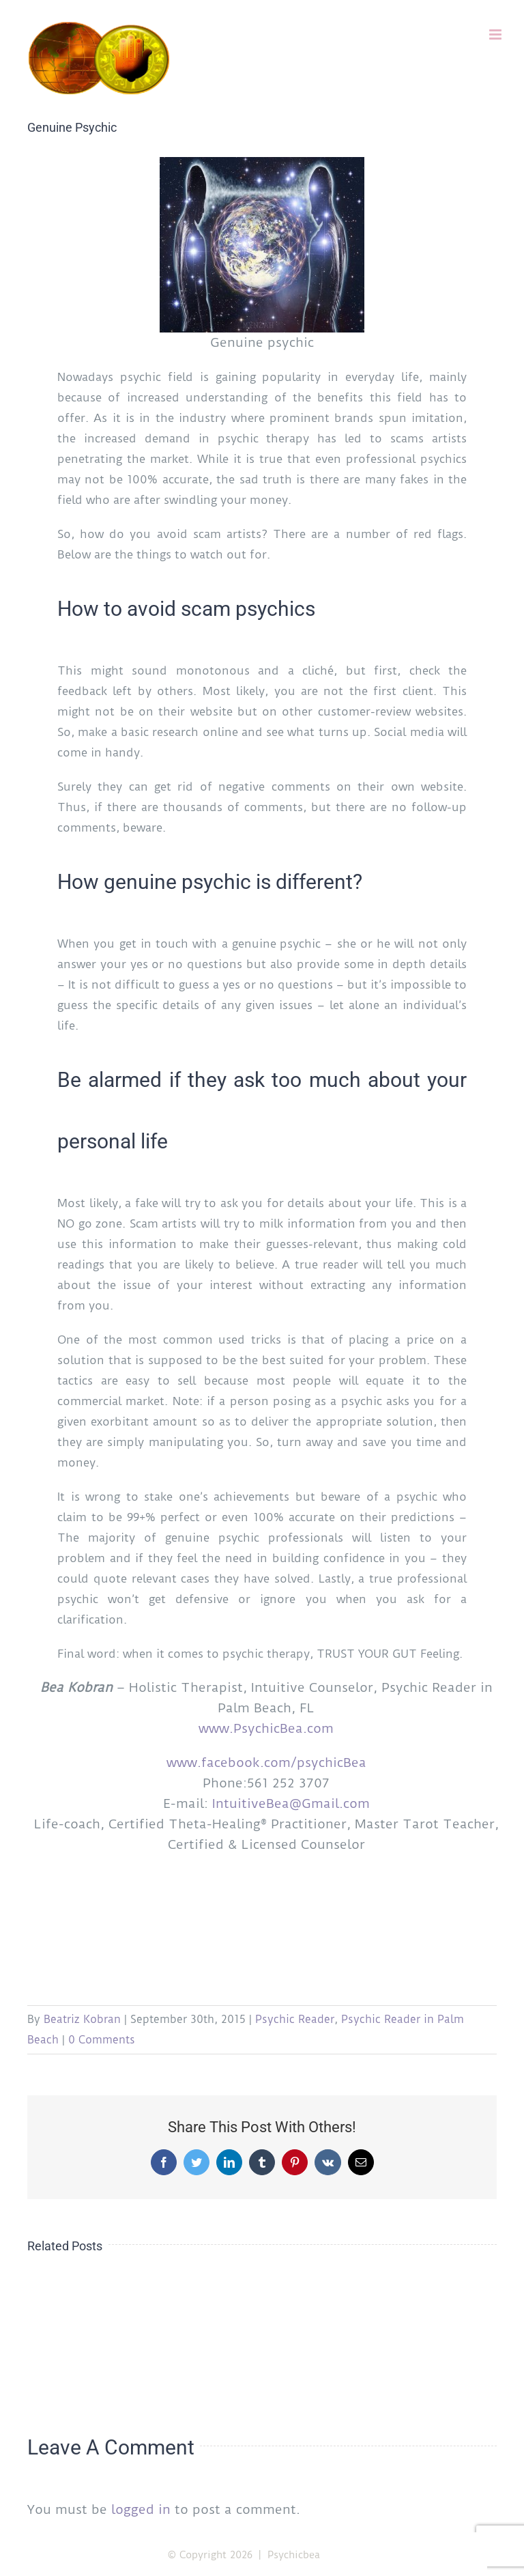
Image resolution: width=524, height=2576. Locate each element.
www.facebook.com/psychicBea (266, 1762)
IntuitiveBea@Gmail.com (291, 1803)
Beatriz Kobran (82, 2019)
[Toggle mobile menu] (496, 34)
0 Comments (101, 2039)
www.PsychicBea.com (266, 1728)
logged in (141, 2509)
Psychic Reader (294, 2019)
